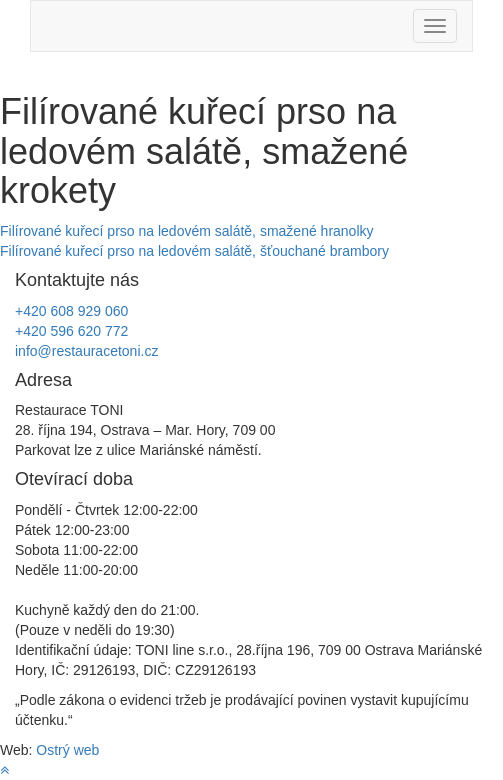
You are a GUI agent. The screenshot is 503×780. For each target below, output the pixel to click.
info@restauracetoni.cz (86, 351)
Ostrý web (67, 750)
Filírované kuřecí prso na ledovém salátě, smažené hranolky (187, 231)
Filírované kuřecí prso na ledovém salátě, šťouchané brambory (194, 251)
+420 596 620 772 (71, 331)
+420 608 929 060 (71, 311)
